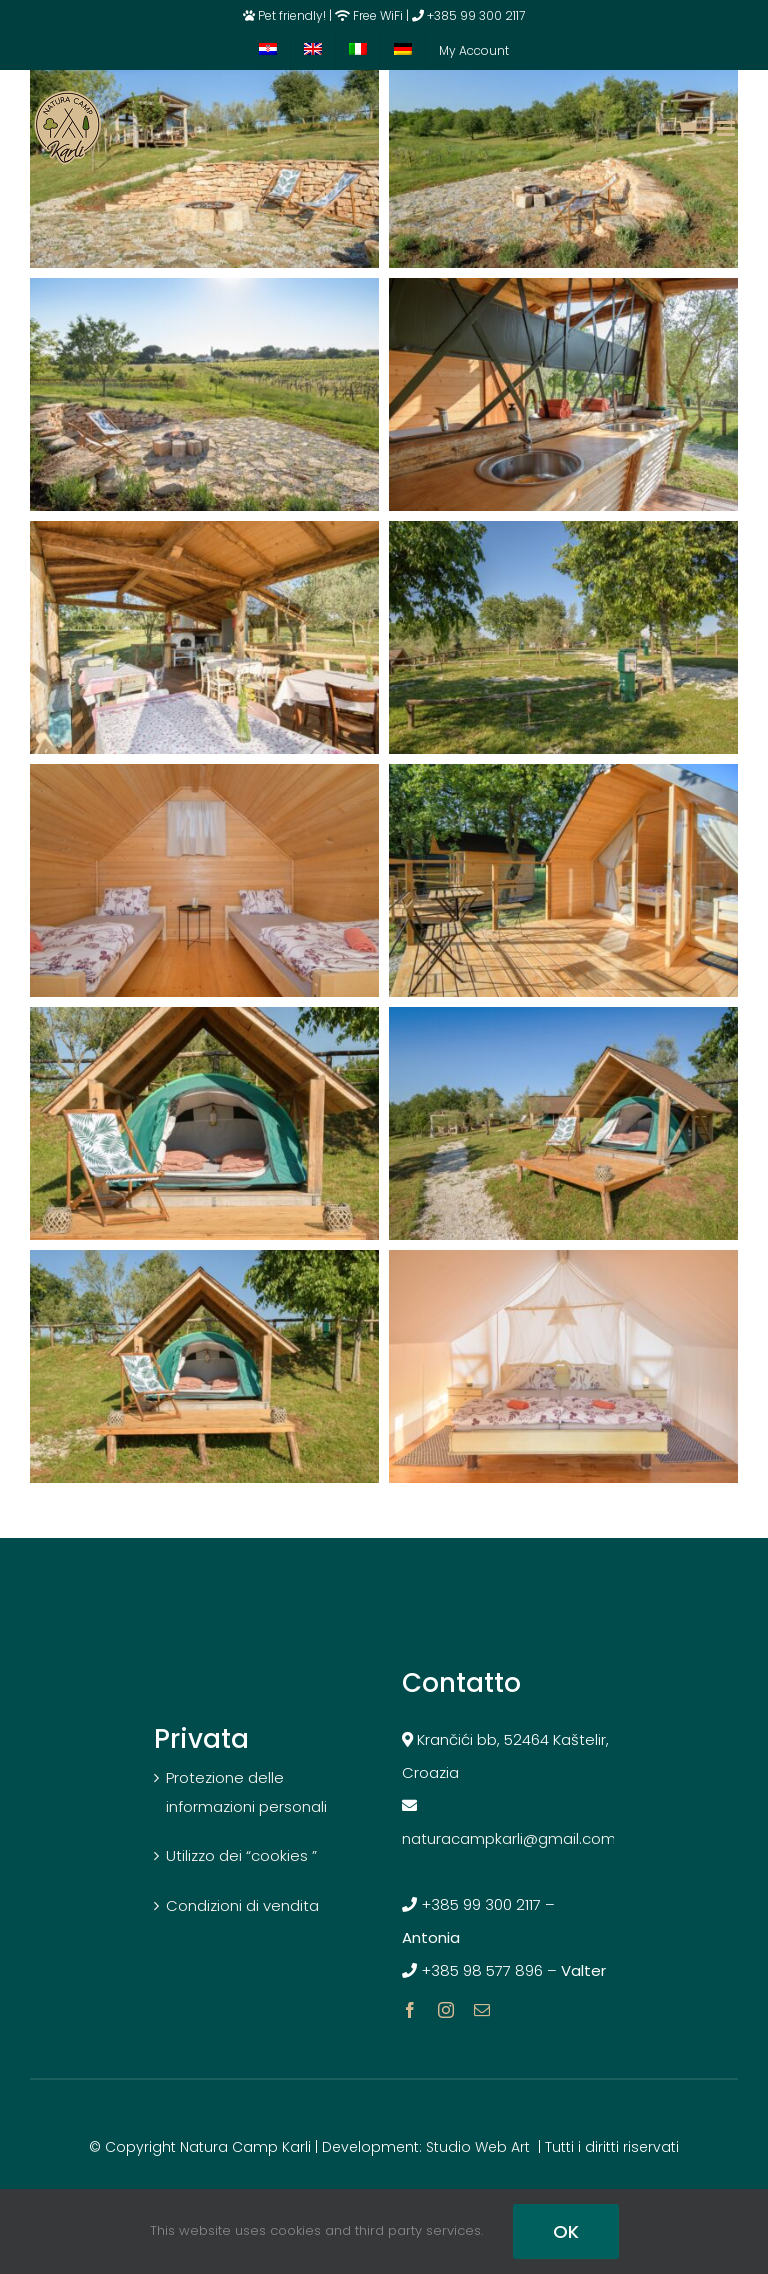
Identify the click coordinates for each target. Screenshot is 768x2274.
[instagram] (446, 2010)
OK (566, 2231)
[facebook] (410, 2010)
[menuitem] (268, 51)
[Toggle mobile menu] (727, 128)
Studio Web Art (478, 2147)
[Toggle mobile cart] (687, 128)
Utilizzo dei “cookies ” (241, 1855)
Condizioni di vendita (242, 1905)
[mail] (482, 2010)
